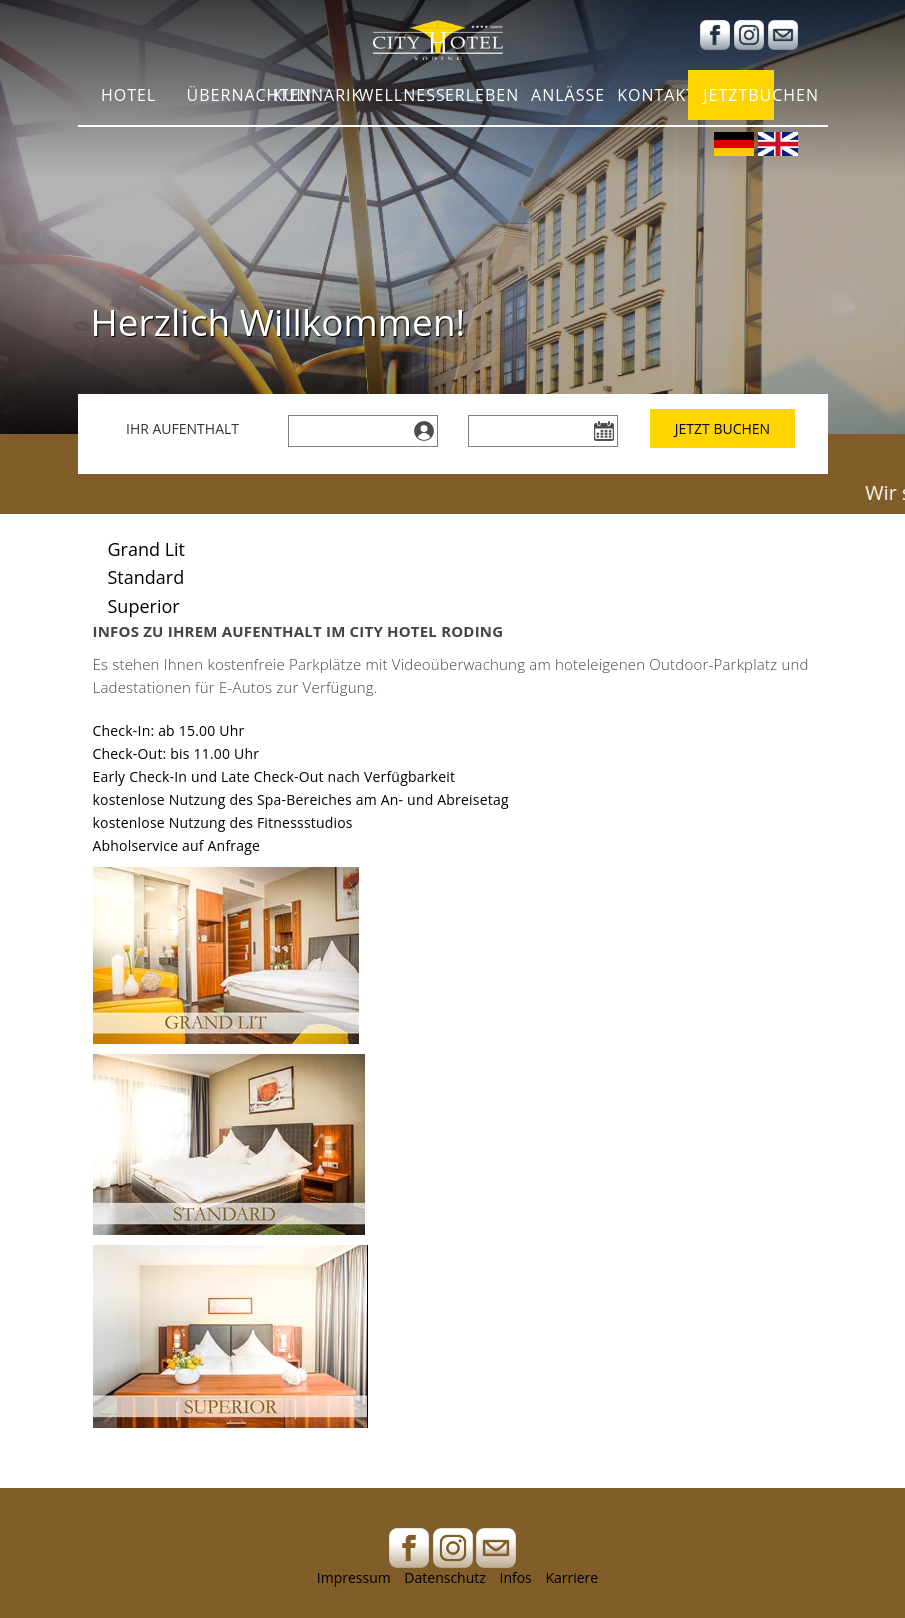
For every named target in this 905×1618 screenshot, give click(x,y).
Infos (515, 1577)
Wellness (394, 100)
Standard (146, 577)
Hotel (128, 100)
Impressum (354, 1577)
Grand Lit (147, 549)
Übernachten (222, 100)
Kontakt (652, 100)
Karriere (571, 1577)
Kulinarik (308, 100)
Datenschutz (444, 1577)
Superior (144, 606)
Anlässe (566, 100)
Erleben (480, 100)
